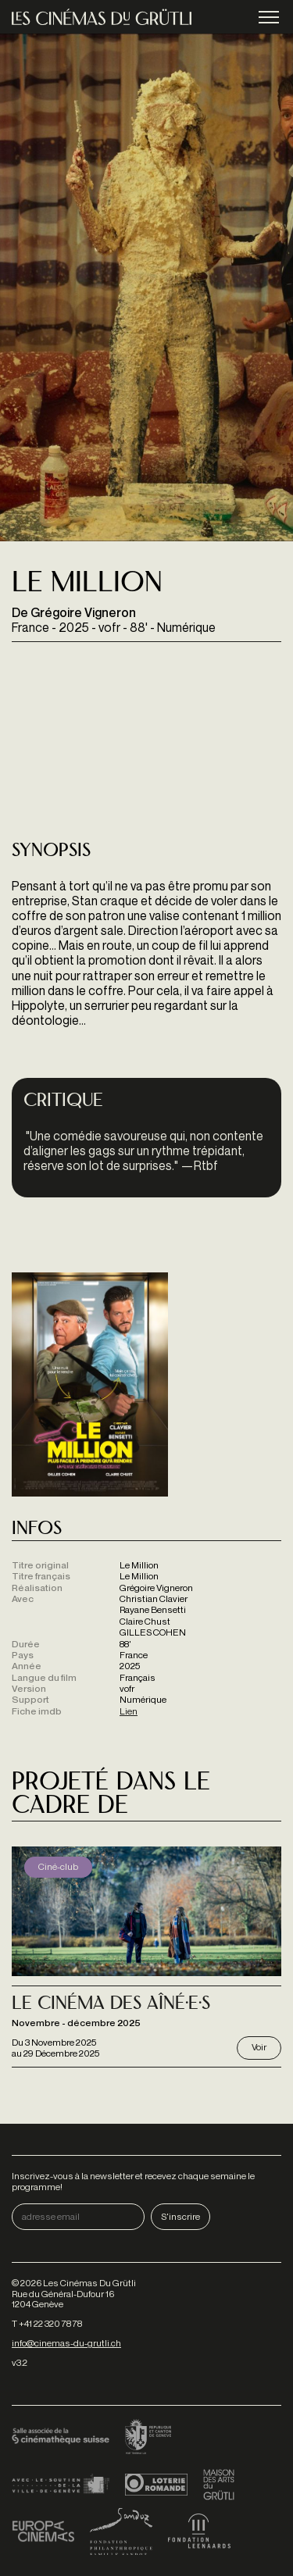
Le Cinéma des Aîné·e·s (111, 2005)
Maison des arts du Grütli (218, 2484)
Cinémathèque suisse (60, 2437)
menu (269, 18)
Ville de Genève (60, 2484)
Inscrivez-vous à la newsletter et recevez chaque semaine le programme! (133, 2181)
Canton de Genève (148, 2437)
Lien (129, 1711)
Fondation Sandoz (121, 2531)
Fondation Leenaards (199, 2531)
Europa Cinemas (43, 2531)
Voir (259, 2047)
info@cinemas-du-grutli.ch (66, 2343)
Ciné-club (58, 1866)
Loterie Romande (156, 2484)
